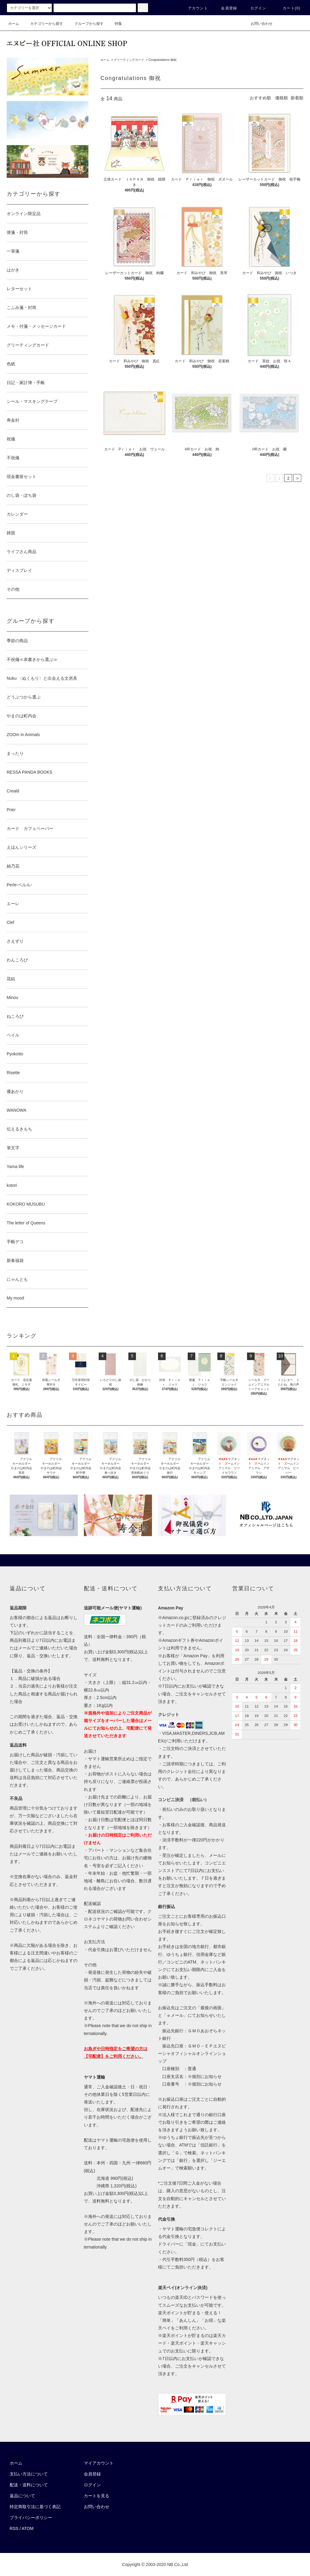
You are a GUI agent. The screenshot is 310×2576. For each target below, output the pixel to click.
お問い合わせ (257, 24)
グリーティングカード (129, 59)
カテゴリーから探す (43, 24)
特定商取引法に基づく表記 (35, 2506)
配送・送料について (29, 2484)
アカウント (194, 8)
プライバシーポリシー (31, 2517)
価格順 (281, 97)
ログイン (254, 8)
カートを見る (96, 2495)
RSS (14, 2528)
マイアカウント (99, 2463)
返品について (22, 2495)
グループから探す (85, 24)
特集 (114, 24)
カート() (287, 8)
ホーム (13, 24)
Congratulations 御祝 (162, 59)
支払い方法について (29, 2473)
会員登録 (225, 8)
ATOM (28, 2528)
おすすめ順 (260, 97)
